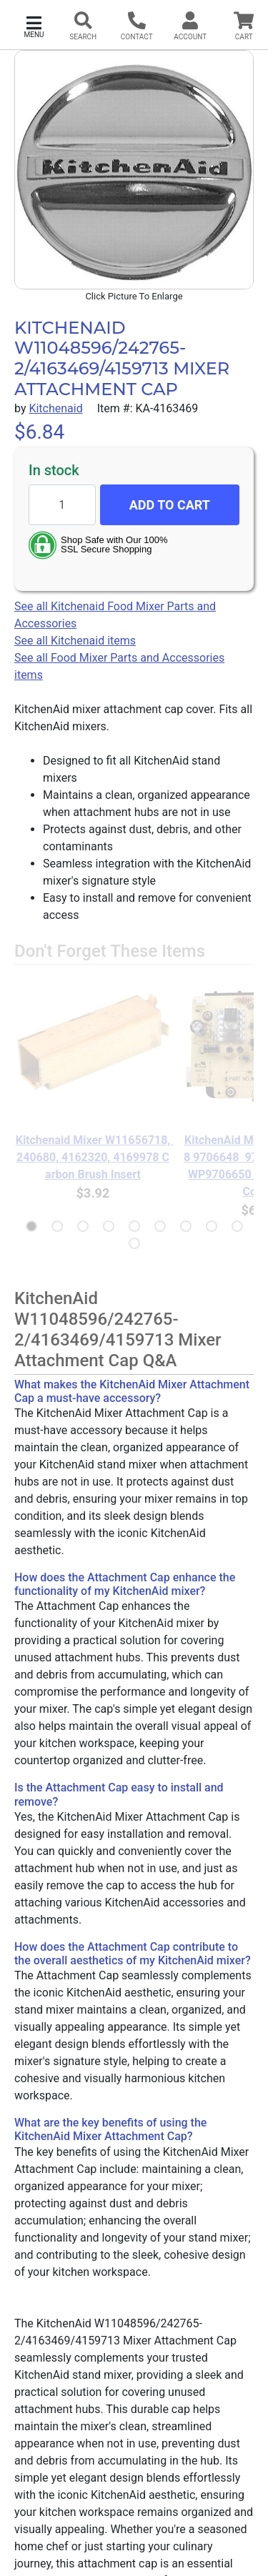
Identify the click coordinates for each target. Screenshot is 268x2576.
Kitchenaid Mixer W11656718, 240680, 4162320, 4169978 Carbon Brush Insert (94, 1157)
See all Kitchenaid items (75, 640)
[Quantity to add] (62, 504)
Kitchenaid (55, 408)
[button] (34, 25)
